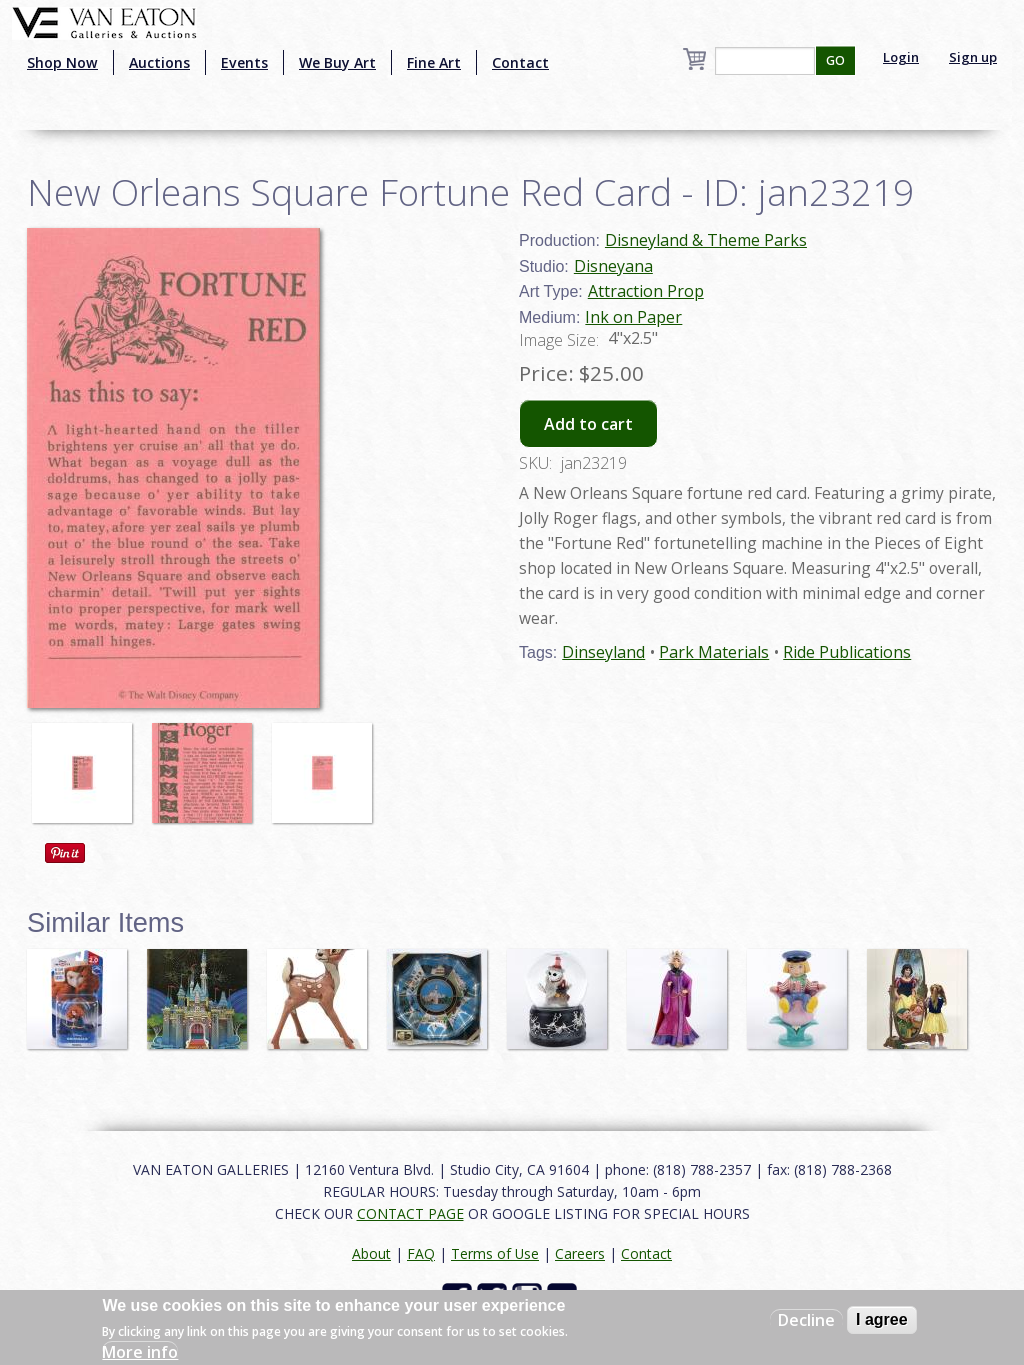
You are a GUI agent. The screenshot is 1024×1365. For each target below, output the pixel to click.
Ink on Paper (633, 317)
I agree (882, 1319)
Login (901, 57)
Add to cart (588, 424)
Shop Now (62, 62)
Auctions (159, 62)
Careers (580, 1253)
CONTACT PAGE (410, 1213)
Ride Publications (847, 652)
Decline (806, 1320)
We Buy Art (337, 62)
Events (244, 62)
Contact (520, 62)
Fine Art (434, 62)
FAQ (421, 1253)
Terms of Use (495, 1253)
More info (140, 1352)
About (371, 1253)
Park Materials (714, 652)
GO (835, 60)
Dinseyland (603, 652)
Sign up (973, 57)
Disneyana (613, 266)
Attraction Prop (646, 291)
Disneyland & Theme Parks (706, 240)
